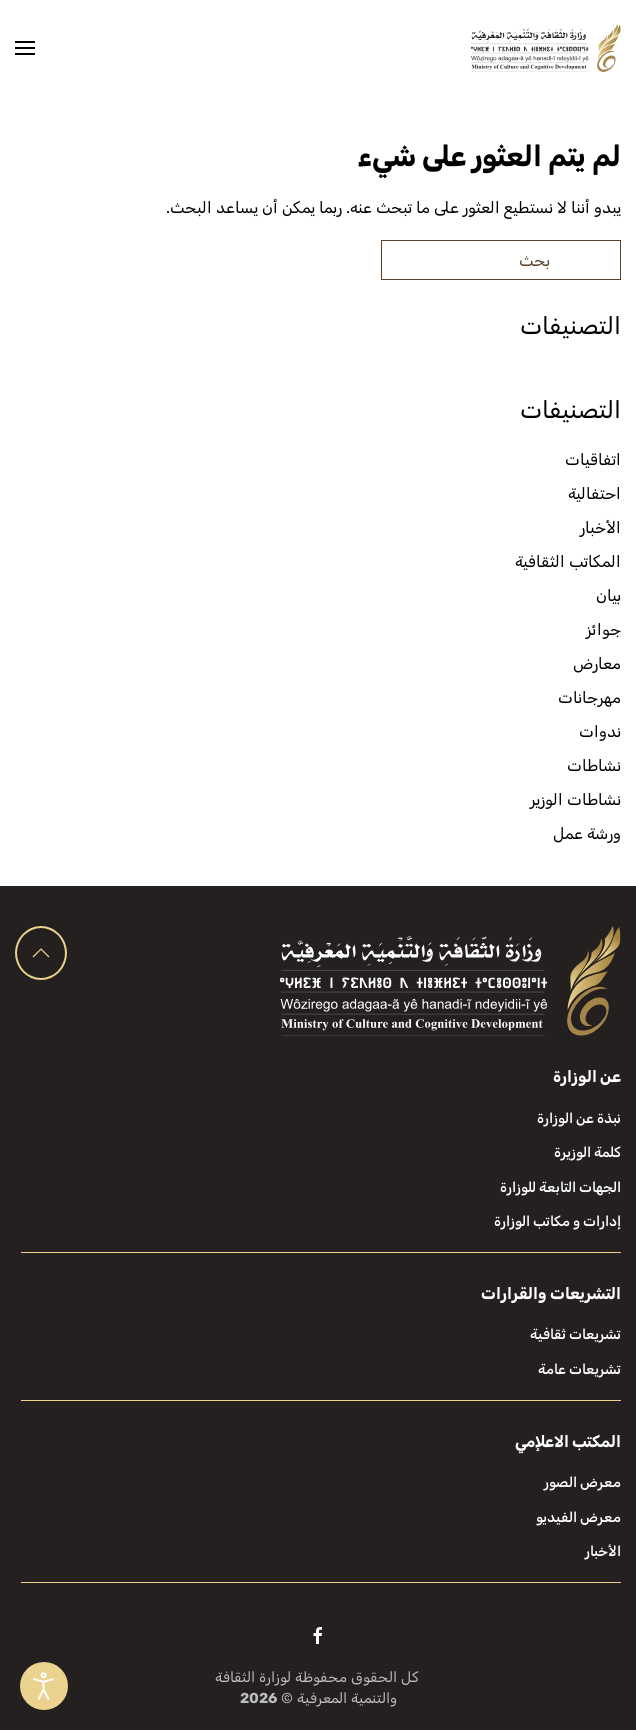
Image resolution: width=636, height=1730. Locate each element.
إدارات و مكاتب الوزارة (557, 1221)
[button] (25, 48)
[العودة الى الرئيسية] (546, 48)
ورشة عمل (587, 833)
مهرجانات (589, 697)
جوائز (603, 629)
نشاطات (594, 765)
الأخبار (600, 527)
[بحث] (501, 260)
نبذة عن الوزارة (579, 1118)
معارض (597, 663)
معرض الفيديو (578, 1517)
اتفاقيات (593, 459)
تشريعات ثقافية (575, 1334)
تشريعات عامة (579, 1369)
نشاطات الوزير (575, 799)
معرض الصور (582, 1482)
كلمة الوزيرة (587, 1152)
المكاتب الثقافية (568, 561)
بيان (608, 595)
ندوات (600, 731)
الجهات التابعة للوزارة (560, 1187)
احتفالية (594, 493)
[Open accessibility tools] (44, 1686)
